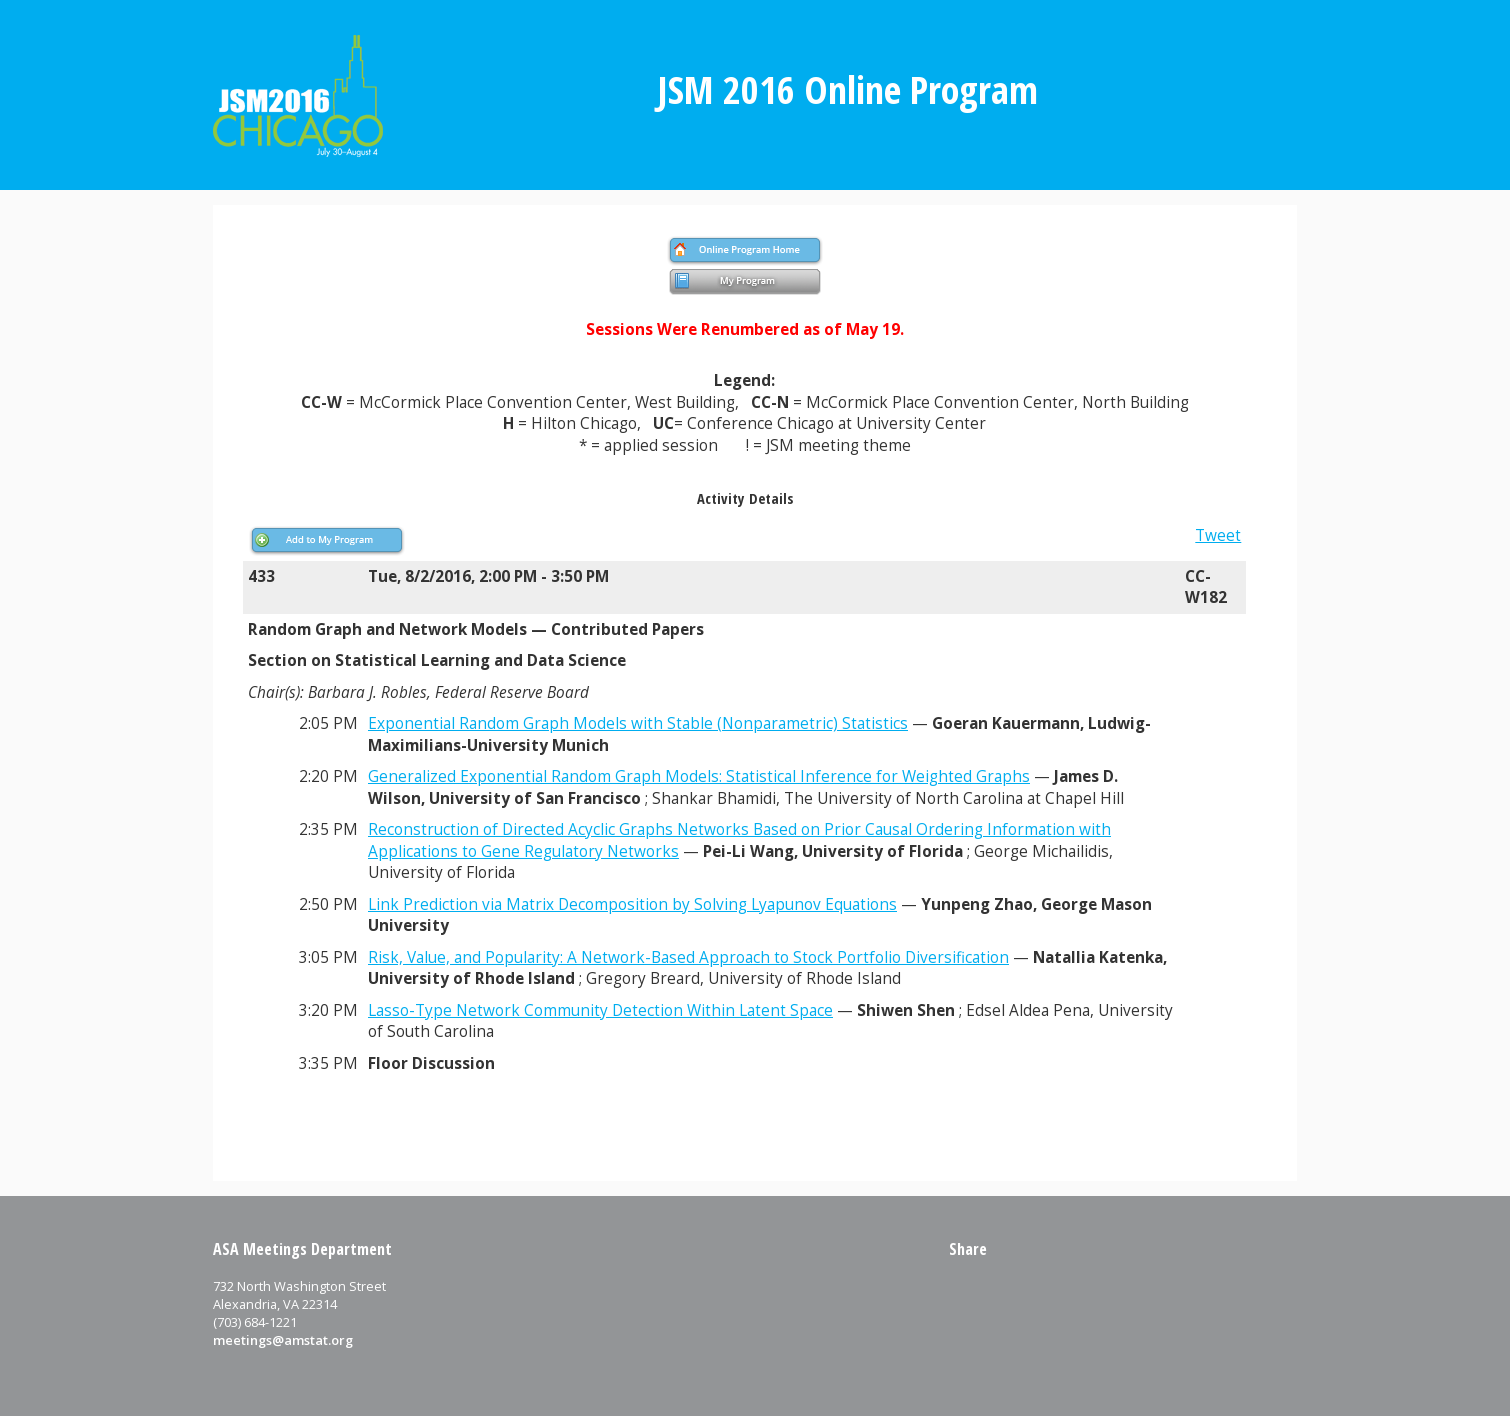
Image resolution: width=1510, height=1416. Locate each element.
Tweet (1218, 535)
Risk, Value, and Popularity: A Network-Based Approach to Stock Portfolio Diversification (688, 957)
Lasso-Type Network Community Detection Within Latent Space (600, 1010)
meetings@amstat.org (283, 1340)
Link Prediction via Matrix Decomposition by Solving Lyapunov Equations (632, 904)
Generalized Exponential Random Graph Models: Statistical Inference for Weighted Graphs (699, 776)
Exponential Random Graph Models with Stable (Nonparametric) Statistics (638, 723)
